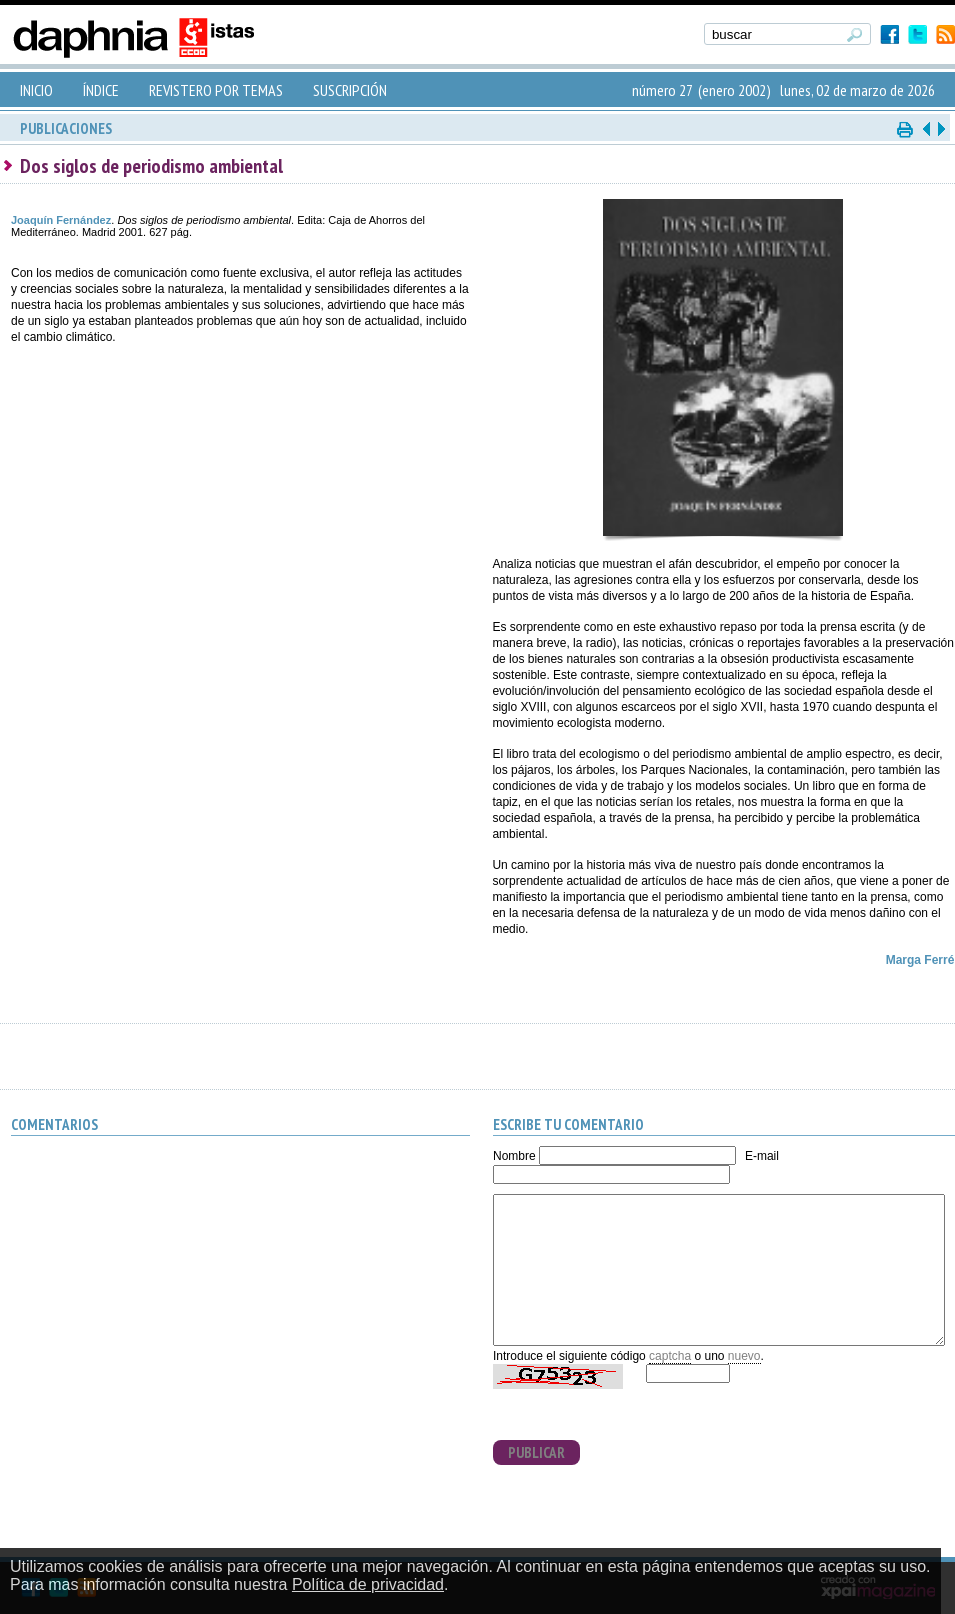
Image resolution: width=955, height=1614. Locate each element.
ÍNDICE (101, 90)
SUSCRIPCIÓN (350, 90)
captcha (670, 1356)
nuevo (744, 1356)
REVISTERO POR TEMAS (216, 90)
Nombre (514, 1156)
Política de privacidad (368, 1584)
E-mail (762, 1156)
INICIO (36, 90)
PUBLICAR (536, 1452)
